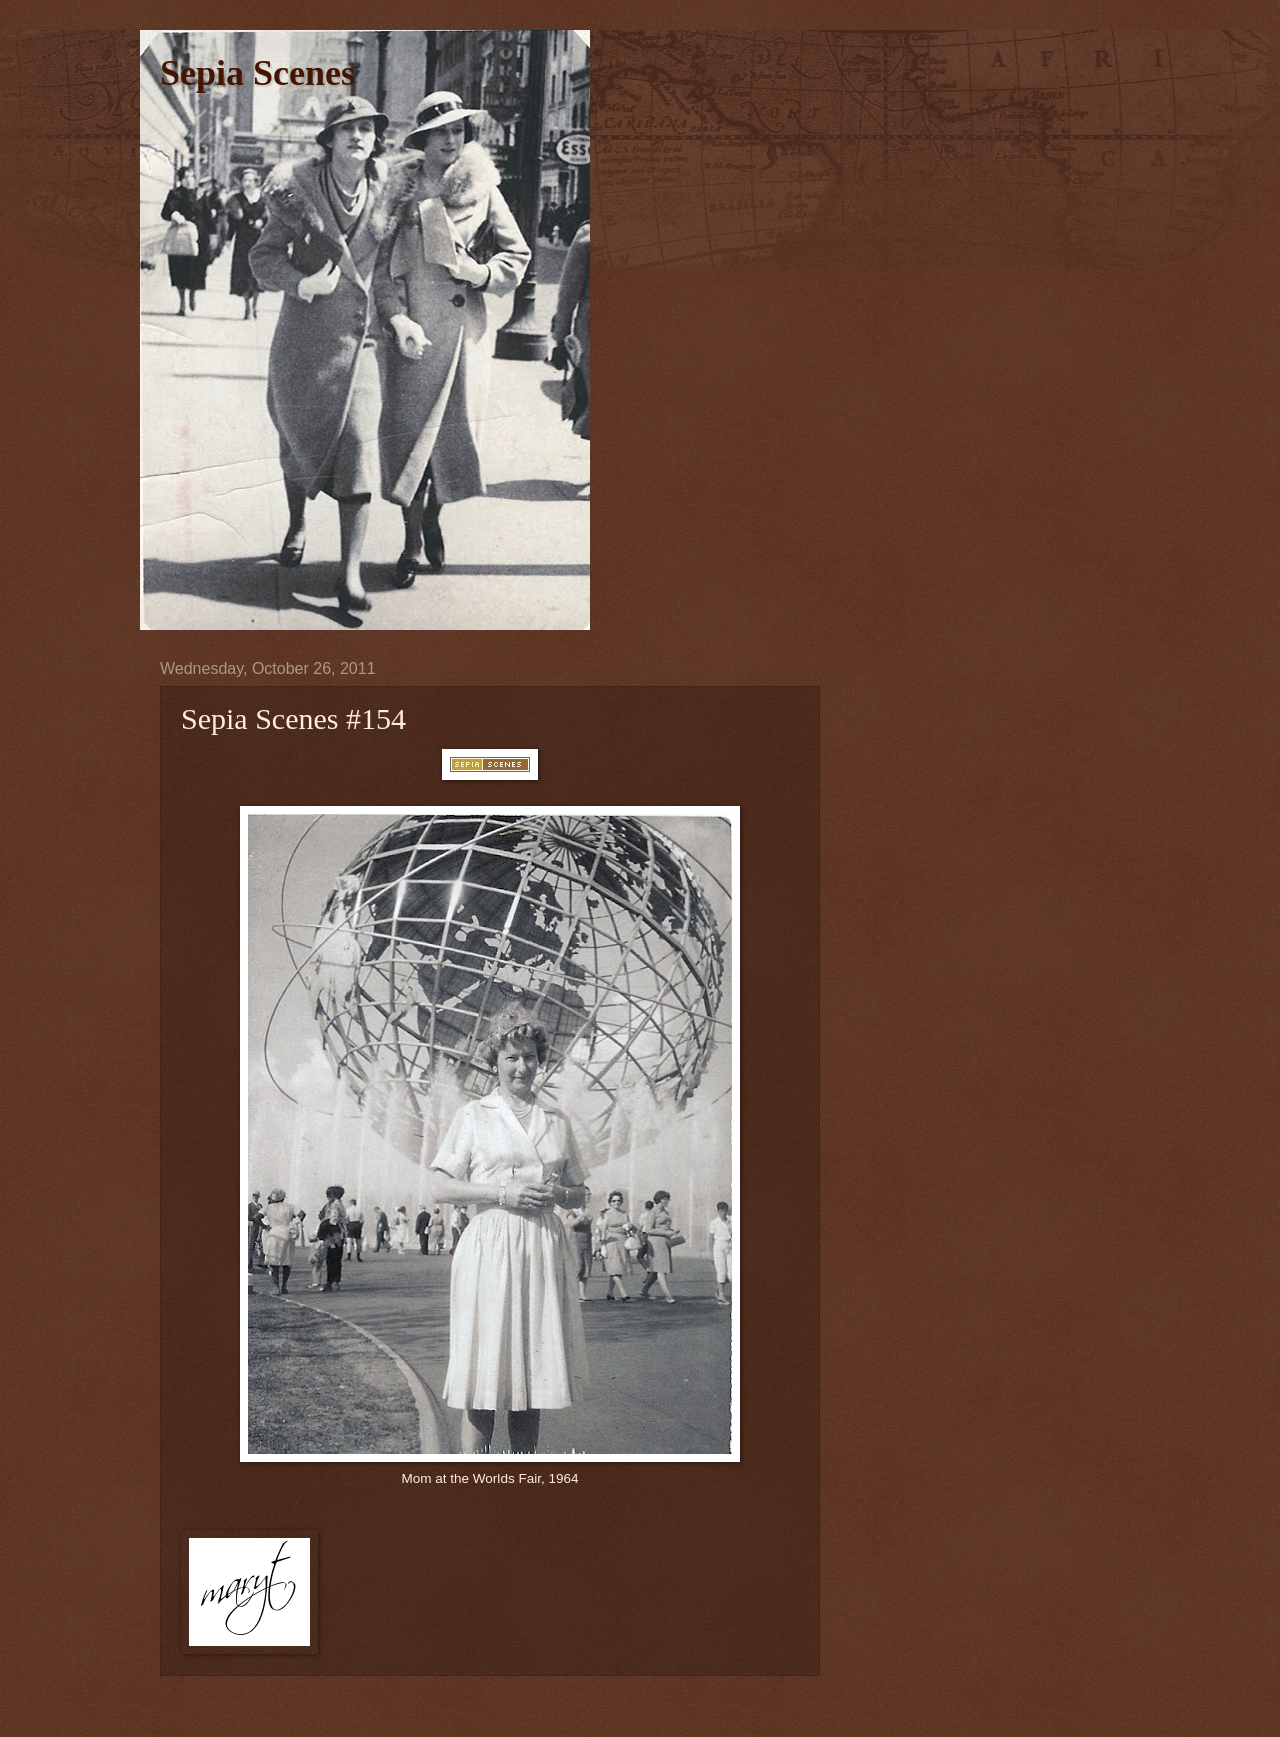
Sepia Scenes (257, 73)
